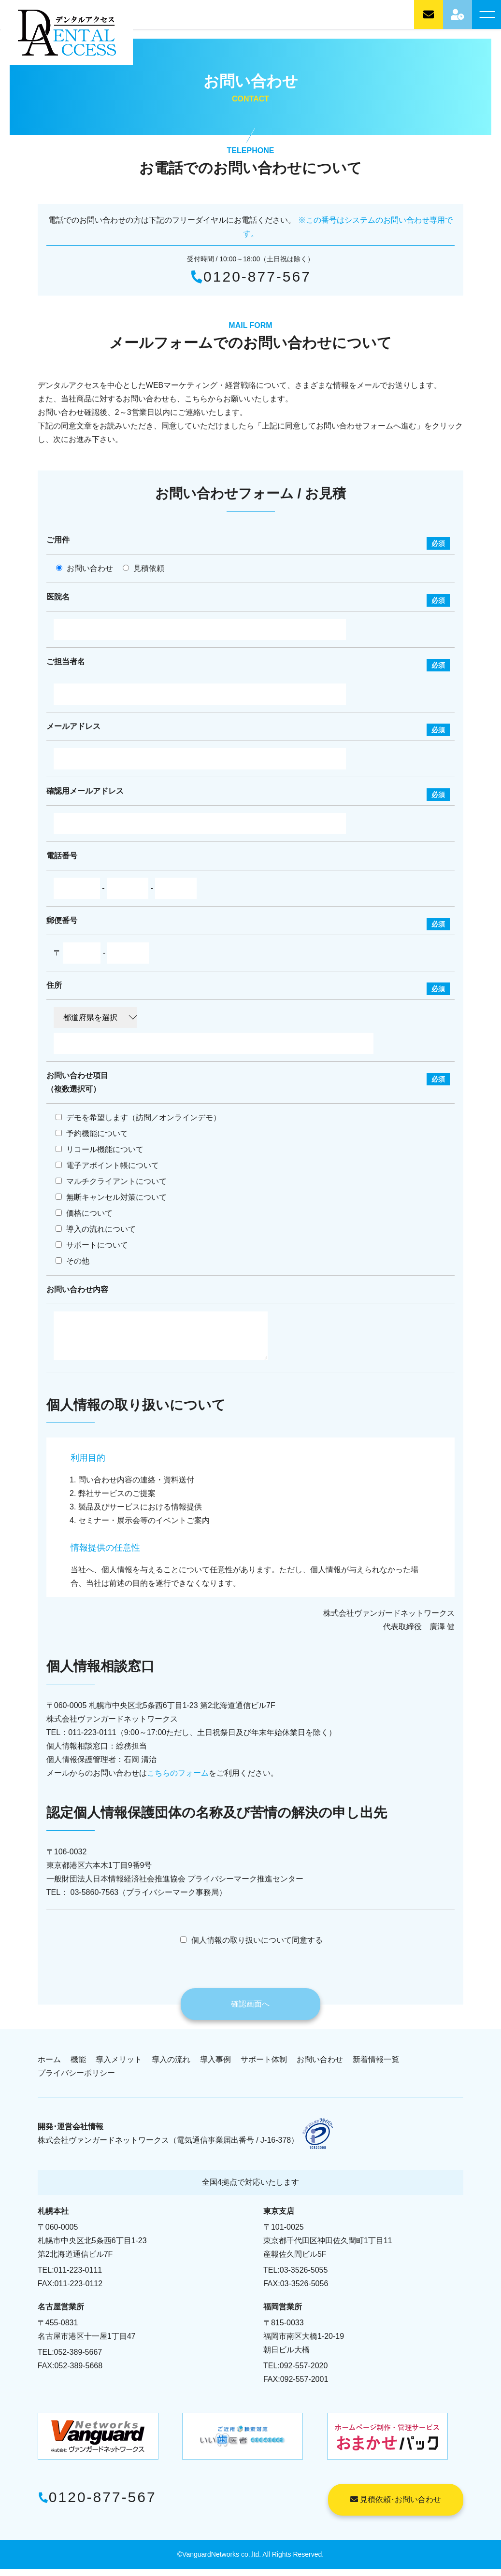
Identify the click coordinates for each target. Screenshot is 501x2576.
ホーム (49, 2067)
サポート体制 (264, 2067)
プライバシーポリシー (76, 2080)
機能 (78, 2067)
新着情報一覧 (376, 2067)
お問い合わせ (320, 2067)
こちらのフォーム (178, 1780)
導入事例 (215, 2067)
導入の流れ (171, 2067)
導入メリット (119, 2067)
